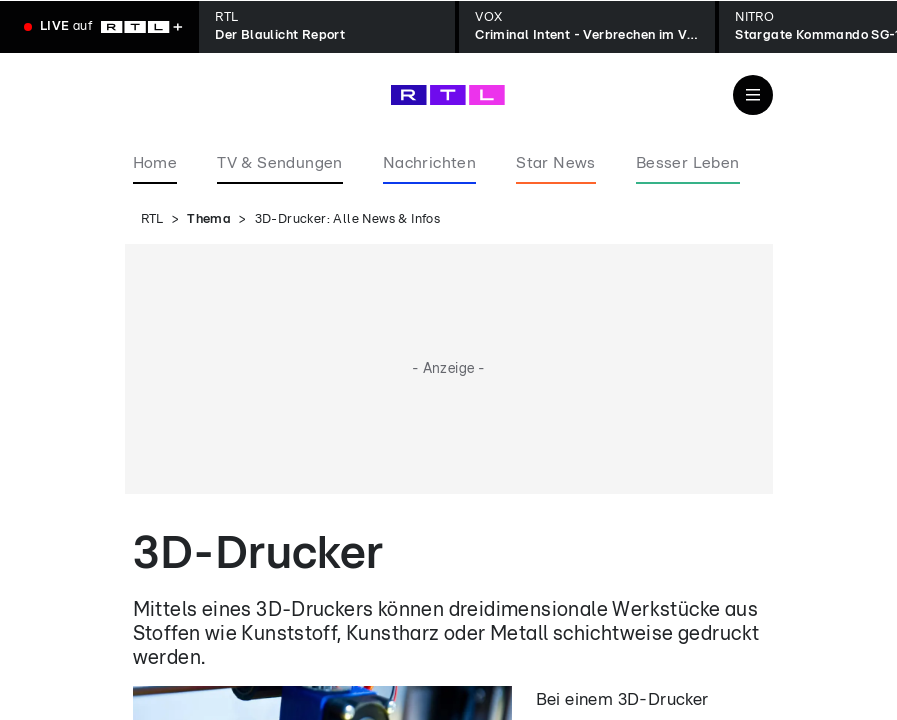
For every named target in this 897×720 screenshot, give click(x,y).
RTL (152, 219)
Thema (209, 219)
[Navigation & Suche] (753, 95)
